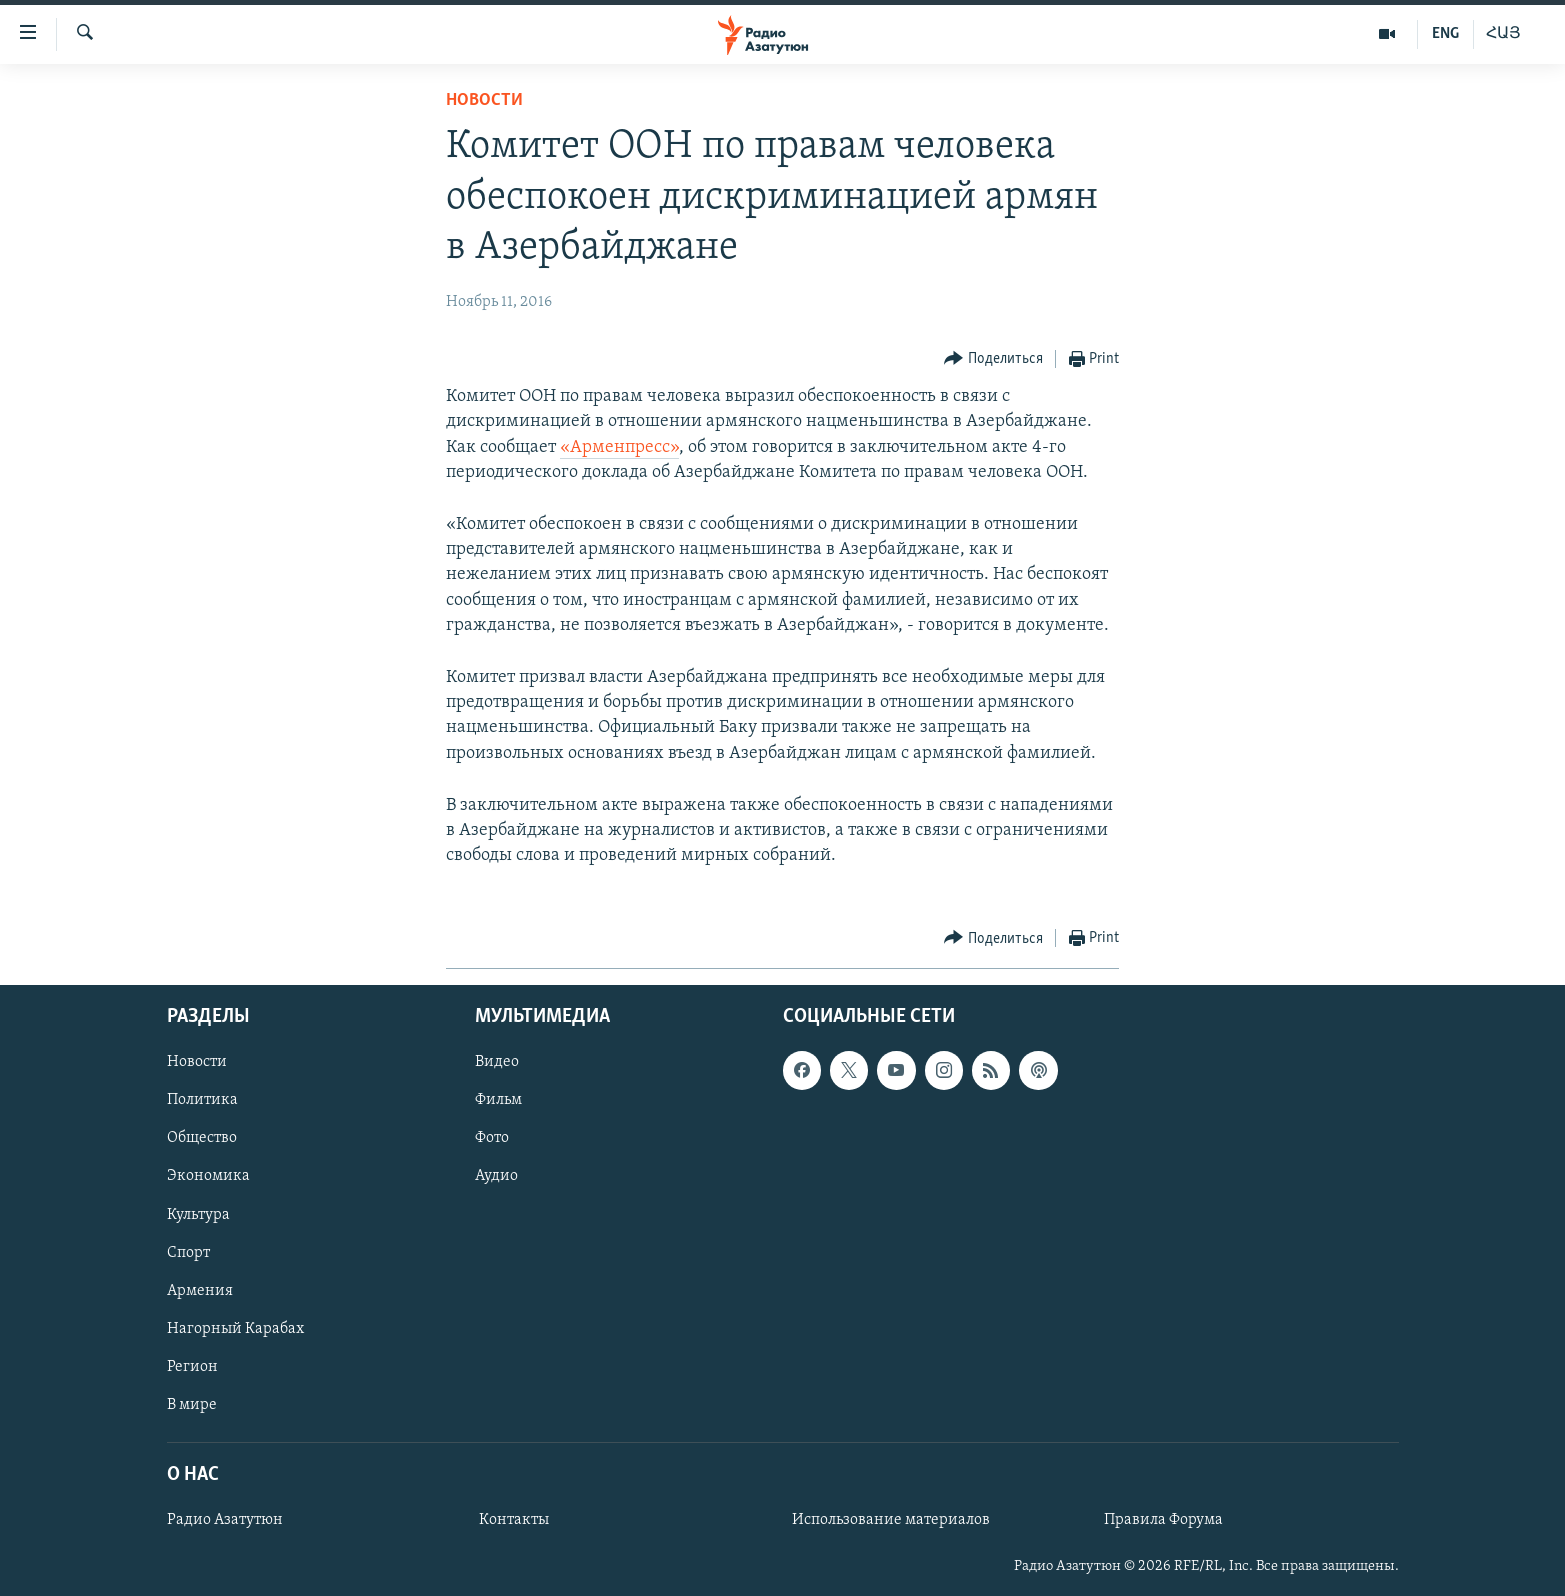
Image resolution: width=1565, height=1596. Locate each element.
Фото (492, 1139)
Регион (192, 1367)
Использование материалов (891, 1521)
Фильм (498, 1101)
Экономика (208, 1177)
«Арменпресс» (619, 447)
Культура (198, 1215)
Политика (202, 1101)
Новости (484, 100)
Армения (200, 1291)
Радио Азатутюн (225, 1521)
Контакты (514, 1521)
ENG (1445, 34)
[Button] (993, 359)
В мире (192, 1405)
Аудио (496, 1177)
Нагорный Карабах (235, 1329)
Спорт (188, 1253)
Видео (497, 1063)
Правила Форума (1163, 1521)
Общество (202, 1139)
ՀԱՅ (1503, 34)
